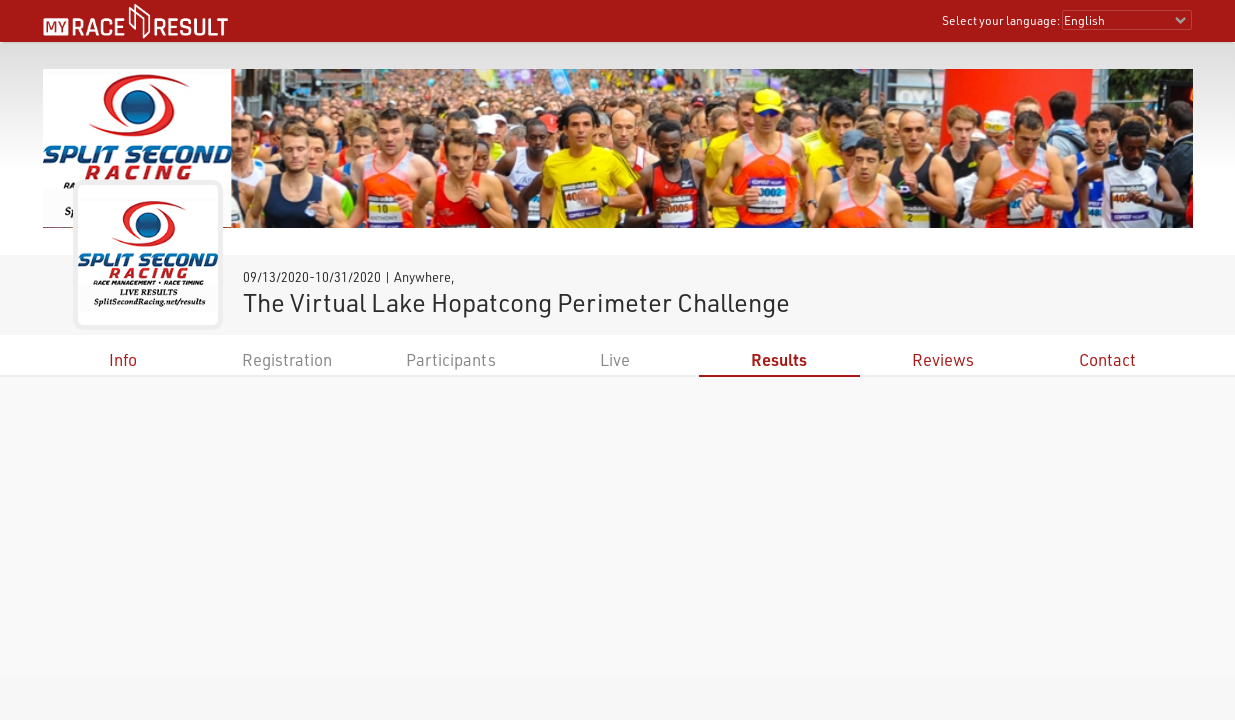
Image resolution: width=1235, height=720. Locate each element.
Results (779, 359)
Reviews (943, 359)
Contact (1107, 359)
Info (123, 359)
